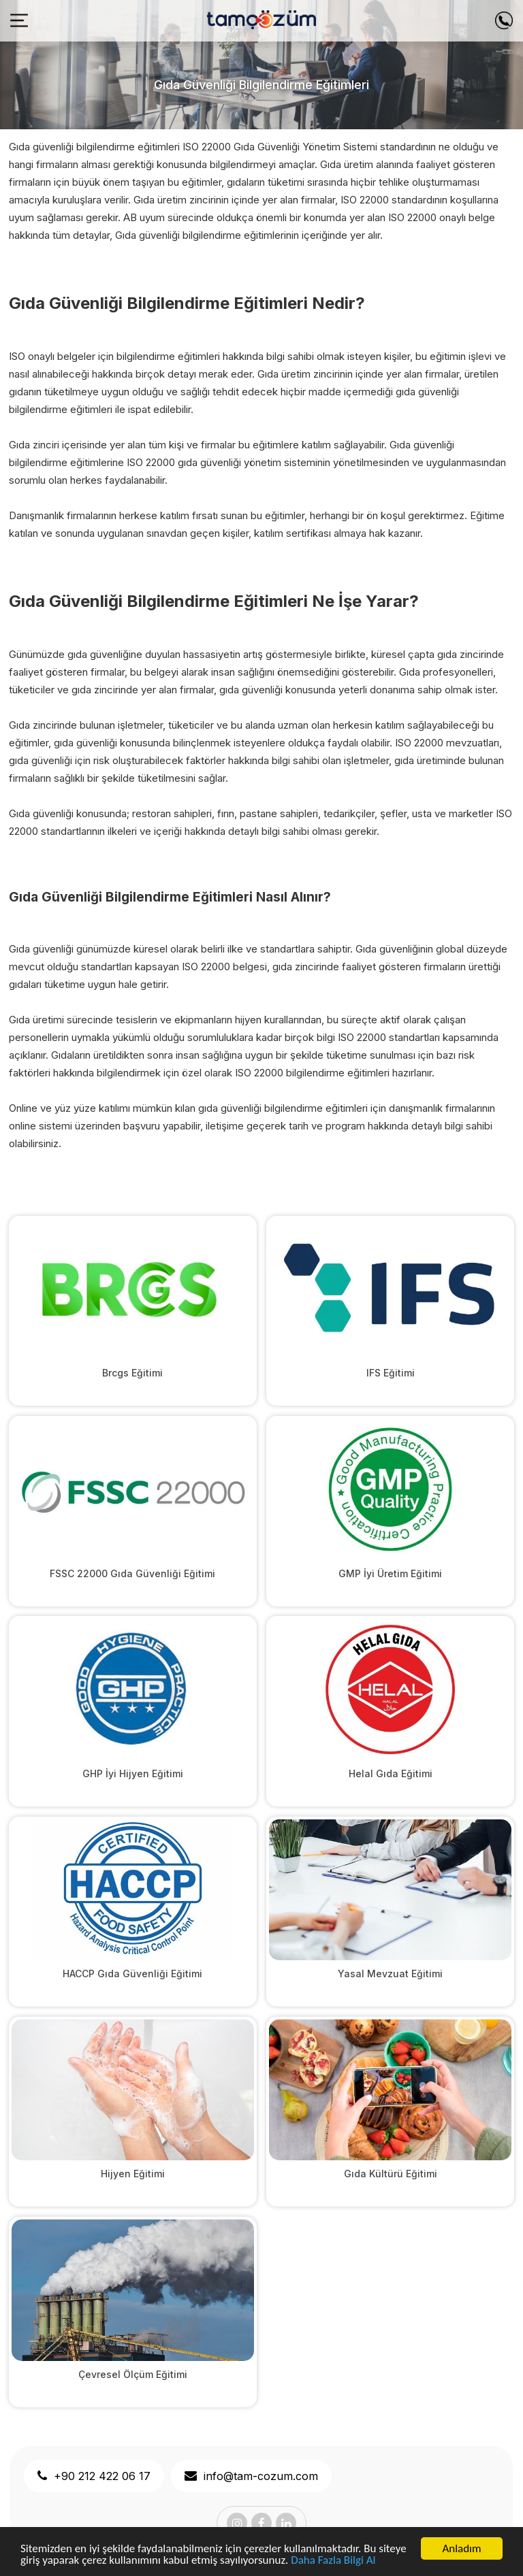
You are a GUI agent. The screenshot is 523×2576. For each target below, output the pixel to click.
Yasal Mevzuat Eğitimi (390, 1973)
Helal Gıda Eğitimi (390, 1773)
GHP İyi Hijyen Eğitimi (132, 1773)
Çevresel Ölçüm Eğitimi (132, 2374)
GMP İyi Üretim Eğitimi (390, 1573)
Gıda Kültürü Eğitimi (390, 2173)
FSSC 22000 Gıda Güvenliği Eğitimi (132, 1573)
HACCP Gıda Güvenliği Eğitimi (132, 1973)
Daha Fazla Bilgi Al (333, 2561)
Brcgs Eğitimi (132, 1372)
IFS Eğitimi (390, 1372)
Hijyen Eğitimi (133, 2173)
